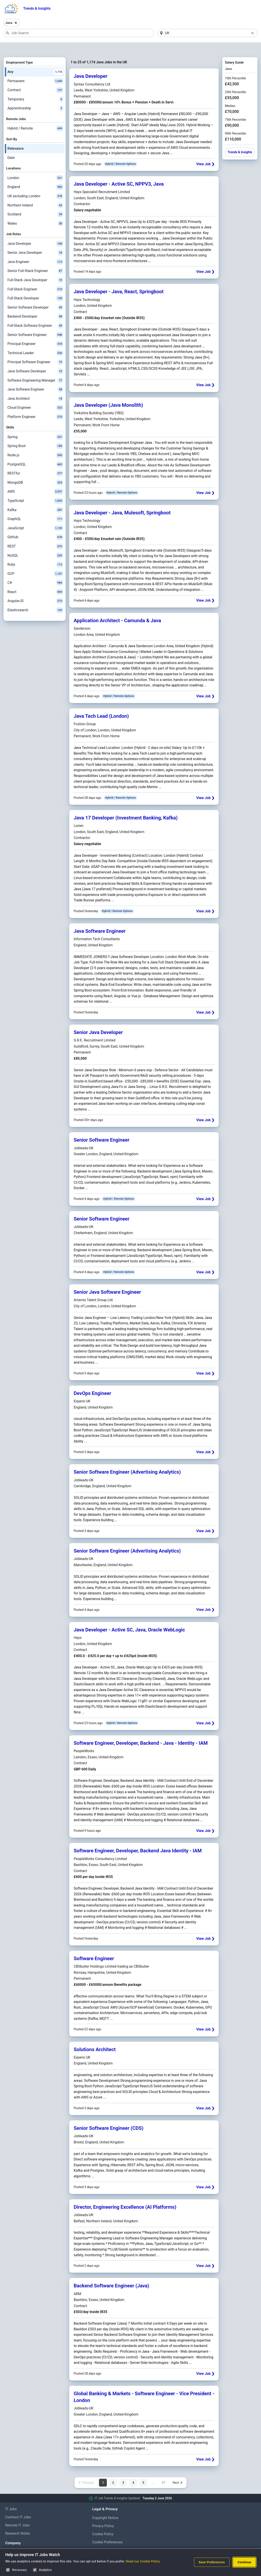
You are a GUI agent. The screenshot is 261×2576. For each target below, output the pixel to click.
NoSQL (35, 544)
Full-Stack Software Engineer (35, 314)
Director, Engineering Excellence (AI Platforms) (125, 2195)
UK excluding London (35, 185)
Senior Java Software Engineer (107, 1280)
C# (35, 571)
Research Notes (17, 2522)
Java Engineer (35, 250)
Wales (35, 212)
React (35, 580)
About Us (12, 2540)
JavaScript (35, 517)
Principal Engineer (35, 332)
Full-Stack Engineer (35, 278)
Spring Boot (35, 435)
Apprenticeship (35, 97)
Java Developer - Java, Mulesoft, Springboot (122, 501)
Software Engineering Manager (35, 369)
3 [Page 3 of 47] (123, 2471)
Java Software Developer (35, 360)
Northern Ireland (35, 194)
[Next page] (178, 2471)
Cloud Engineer (35, 396)
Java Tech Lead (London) (101, 704)
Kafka (35, 498)
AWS (35, 480)
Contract (35, 79)
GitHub (35, 526)
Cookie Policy (102, 2523)
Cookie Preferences (107, 2531)
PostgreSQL (35, 453)
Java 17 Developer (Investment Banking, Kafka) (126, 806)
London (35, 166)
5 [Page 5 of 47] (143, 2471)
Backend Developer (35, 305)
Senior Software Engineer (35, 323)
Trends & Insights (37, 8)
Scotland (35, 203)
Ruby (35, 553)
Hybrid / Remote (35, 117)
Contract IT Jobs (18, 2506)
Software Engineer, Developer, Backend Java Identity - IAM (138, 1839)
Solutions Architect (95, 2038)
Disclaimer (100, 2539)
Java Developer (35, 232)
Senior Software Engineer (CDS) (108, 2116)
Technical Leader (35, 342)
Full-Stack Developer (35, 287)
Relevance (15, 137)
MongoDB (35, 471)
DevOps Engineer (92, 1382)
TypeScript (35, 489)
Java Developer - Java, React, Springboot (119, 280)
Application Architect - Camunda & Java (117, 609)
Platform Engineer (35, 405)
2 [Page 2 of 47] (113, 2471)
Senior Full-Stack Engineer (35, 260)
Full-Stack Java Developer (35, 269)
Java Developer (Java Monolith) (108, 393)
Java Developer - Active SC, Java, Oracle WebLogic (129, 1618)
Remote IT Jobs (17, 2514)
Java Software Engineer (35, 378)
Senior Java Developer (35, 241)
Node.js (35, 444)
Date (11, 146)
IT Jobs (11, 2498)
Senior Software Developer (35, 296)
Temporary (35, 88)
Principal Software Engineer (35, 351)
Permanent (35, 70)
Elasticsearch (35, 599)
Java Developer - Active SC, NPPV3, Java (119, 172)
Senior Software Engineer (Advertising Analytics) (127, 1461)
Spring (35, 425)
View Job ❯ (205, 153)
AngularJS (35, 590)
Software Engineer (94, 1947)
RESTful (35, 462)
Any (35, 60)
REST (35, 535)
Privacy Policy (103, 2514)
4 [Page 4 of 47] (133, 2471)
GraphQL (35, 507)
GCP (35, 562)
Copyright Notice (105, 2507)
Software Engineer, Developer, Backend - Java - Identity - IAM (141, 1731)
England (35, 176)
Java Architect (35, 387)
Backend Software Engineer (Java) (111, 2274)
